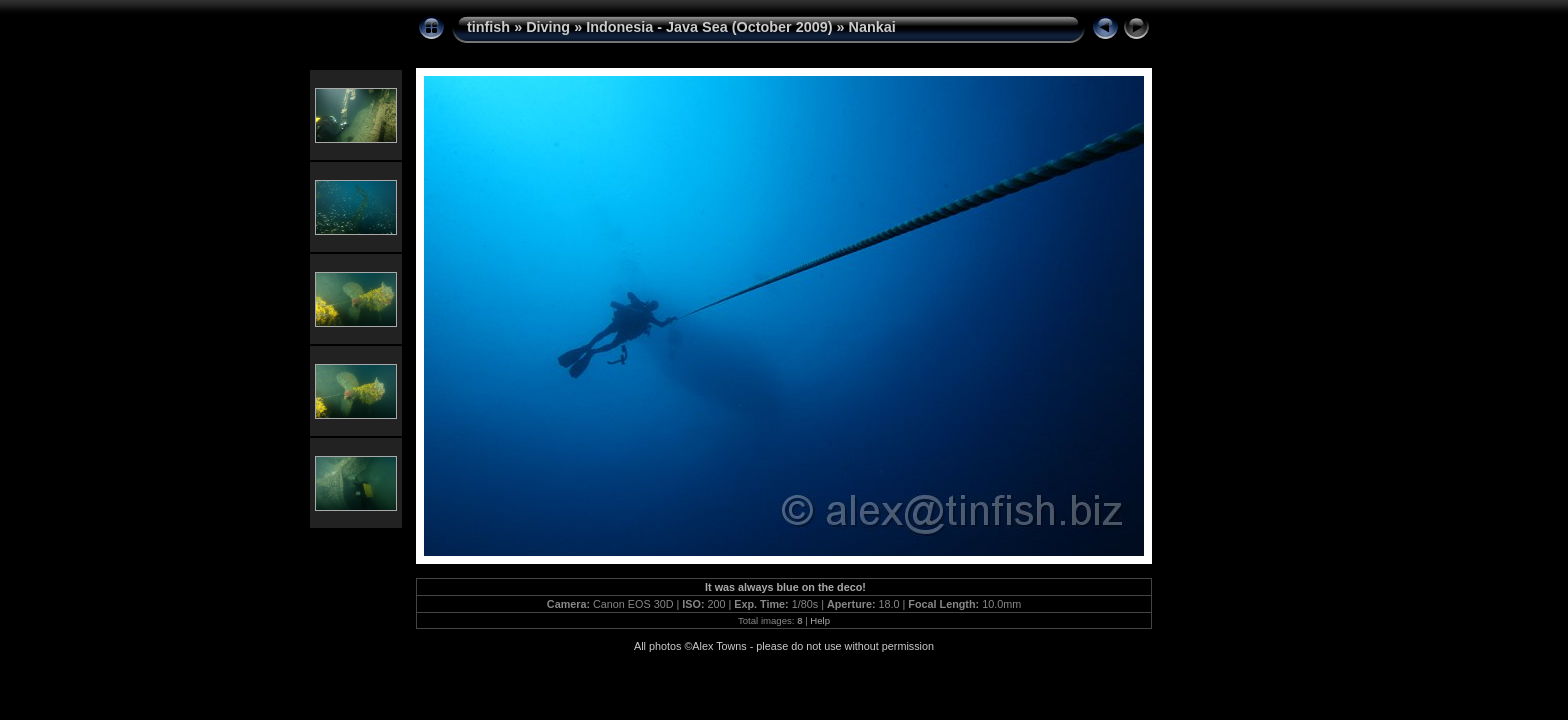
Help (820, 620)
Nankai (872, 27)
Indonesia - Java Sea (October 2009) (709, 27)
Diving (548, 27)
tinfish (488, 27)
